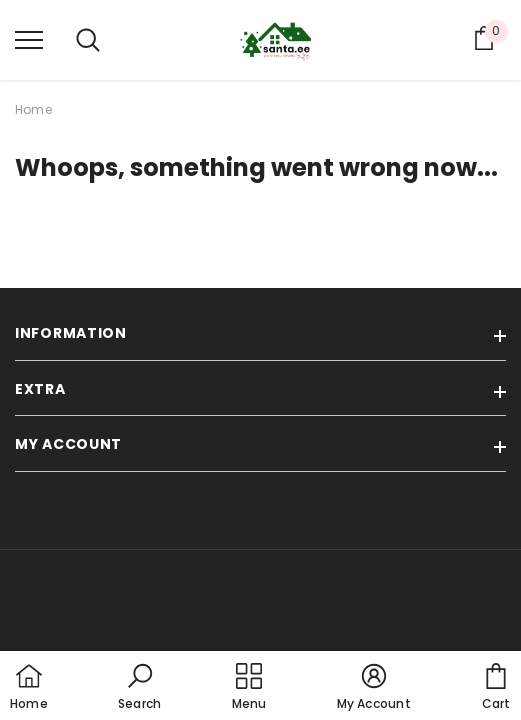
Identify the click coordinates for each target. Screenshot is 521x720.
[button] (139, 688)
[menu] (29, 39)
